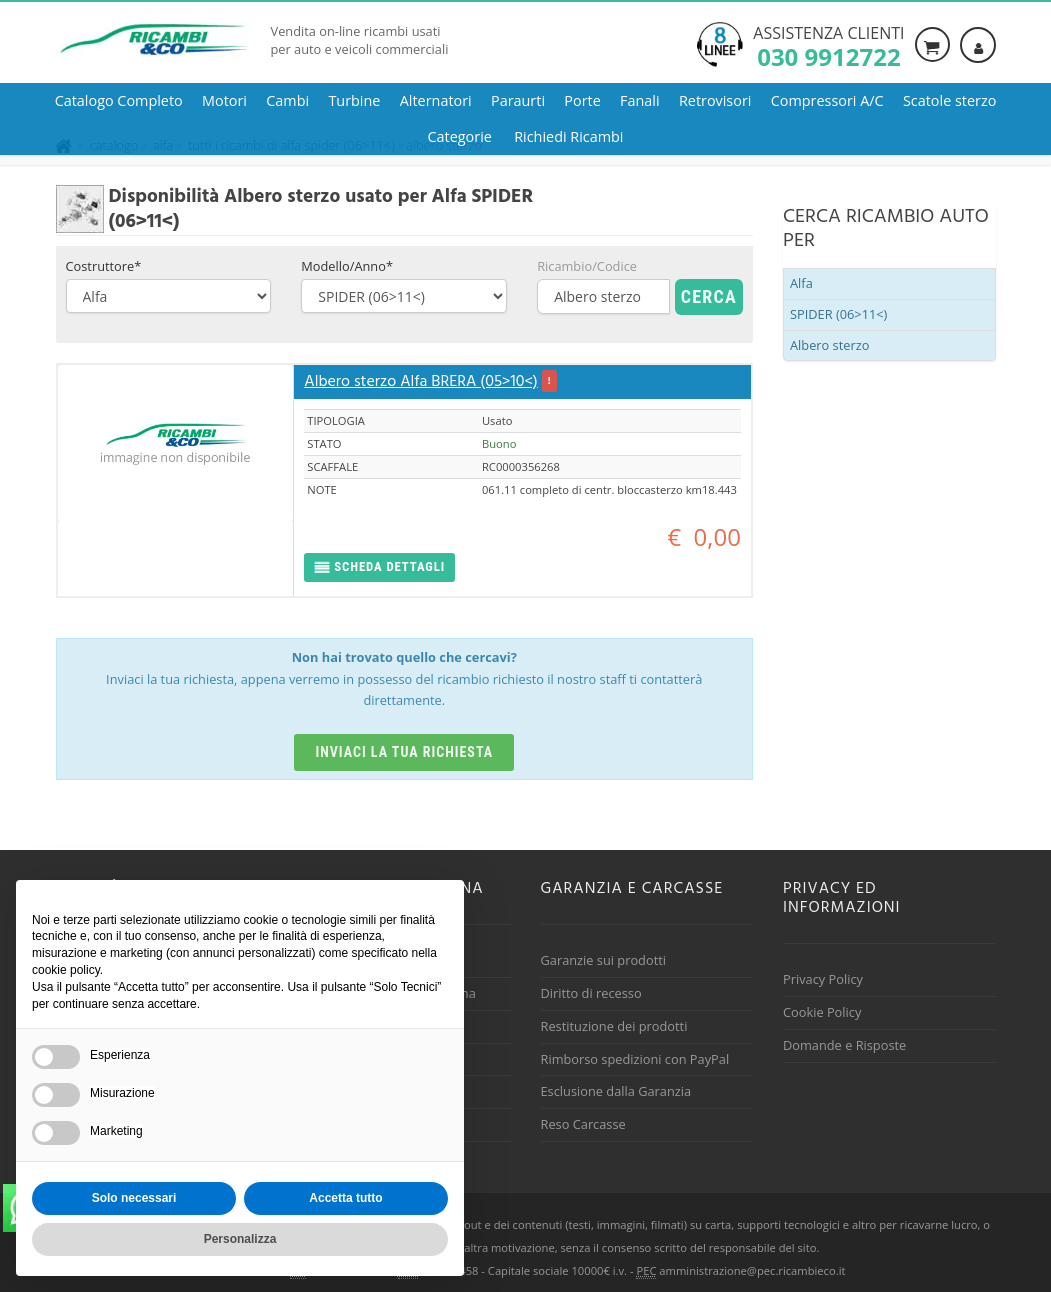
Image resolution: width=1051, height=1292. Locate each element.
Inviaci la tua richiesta (404, 752)
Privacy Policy (823, 979)
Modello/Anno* (347, 266)
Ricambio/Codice (587, 266)
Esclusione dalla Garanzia (616, 1091)
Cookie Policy (822, 1012)
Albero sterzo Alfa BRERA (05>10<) (421, 382)
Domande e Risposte (844, 1045)
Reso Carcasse (583, 1124)
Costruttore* (104, 266)
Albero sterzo (829, 345)
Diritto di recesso (591, 993)
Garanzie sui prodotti (603, 960)
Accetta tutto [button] (345, 1198)
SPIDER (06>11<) (838, 314)
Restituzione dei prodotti (614, 1026)
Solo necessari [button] (134, 1198)
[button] (379, 567)
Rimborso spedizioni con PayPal (635, 1059)
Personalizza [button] (240, 1239)
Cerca (709, 296)
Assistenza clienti (828, 45)
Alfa (801, 283)
